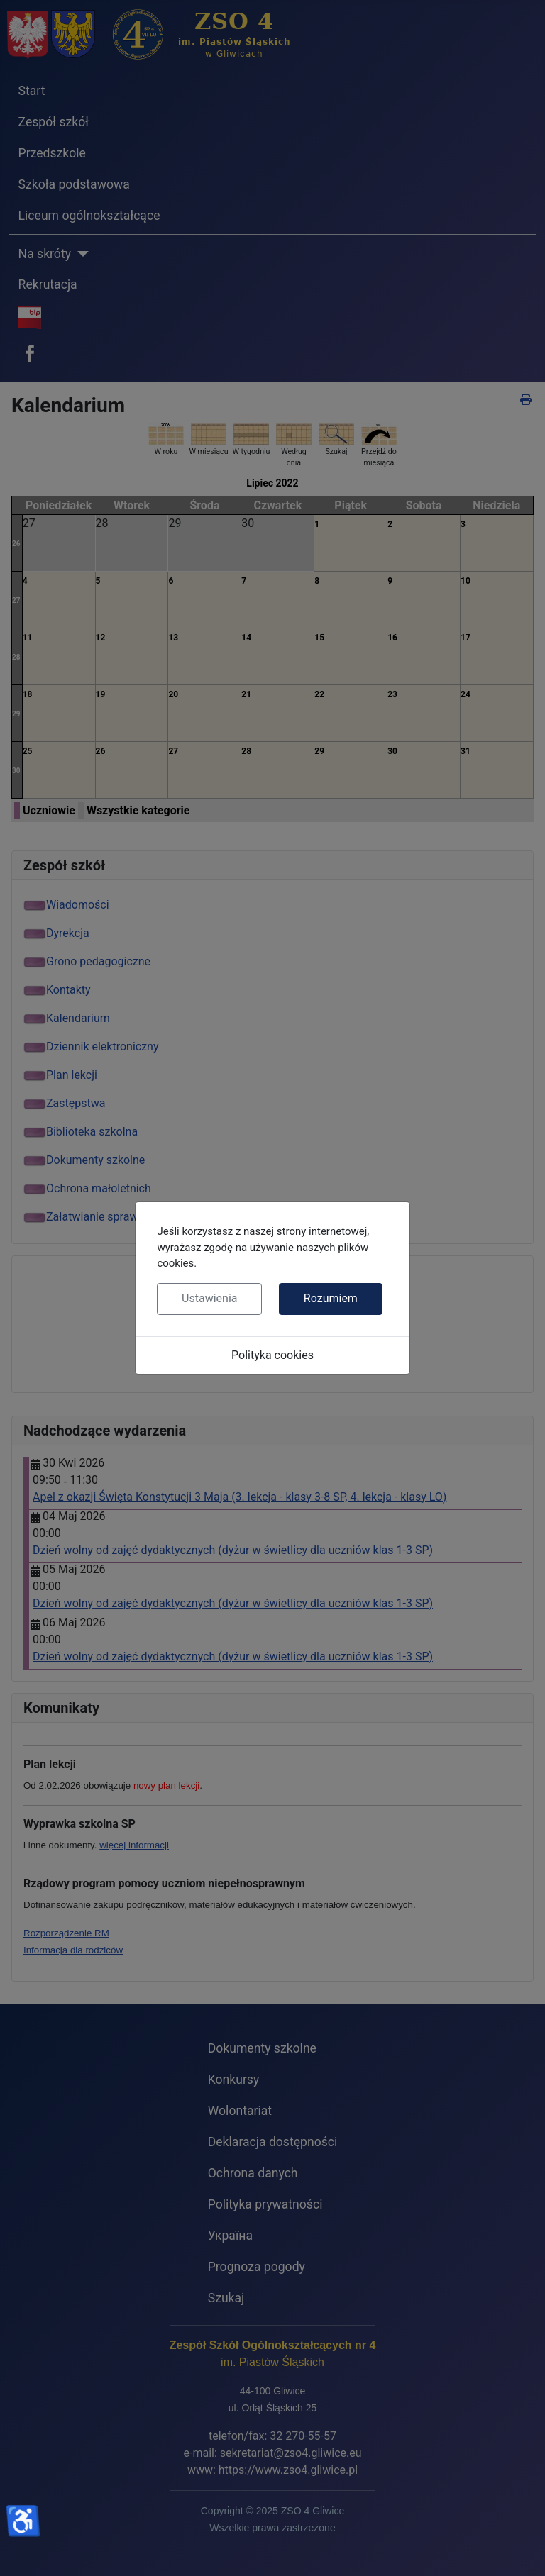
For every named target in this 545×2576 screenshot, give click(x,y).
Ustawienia (209, 1298)
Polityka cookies (272, 1355)
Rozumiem (331, 1298)
